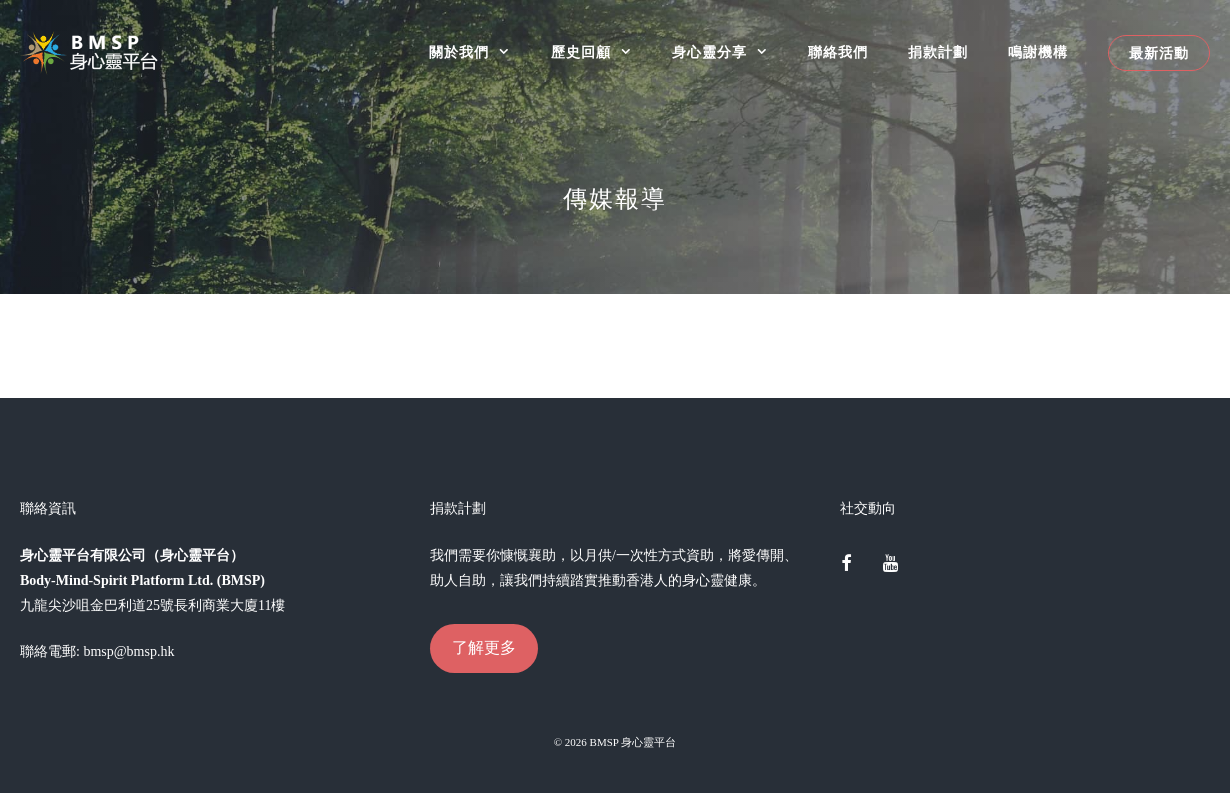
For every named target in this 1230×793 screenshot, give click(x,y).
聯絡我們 (838, 52)
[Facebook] (846, 565)
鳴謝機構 (1038, 52)
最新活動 (1159, 53)
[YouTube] (891, 565)
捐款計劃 (938, 52)
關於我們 (479, 52)
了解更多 (484, 647)
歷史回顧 (601, 52)
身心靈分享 (730, 52)
